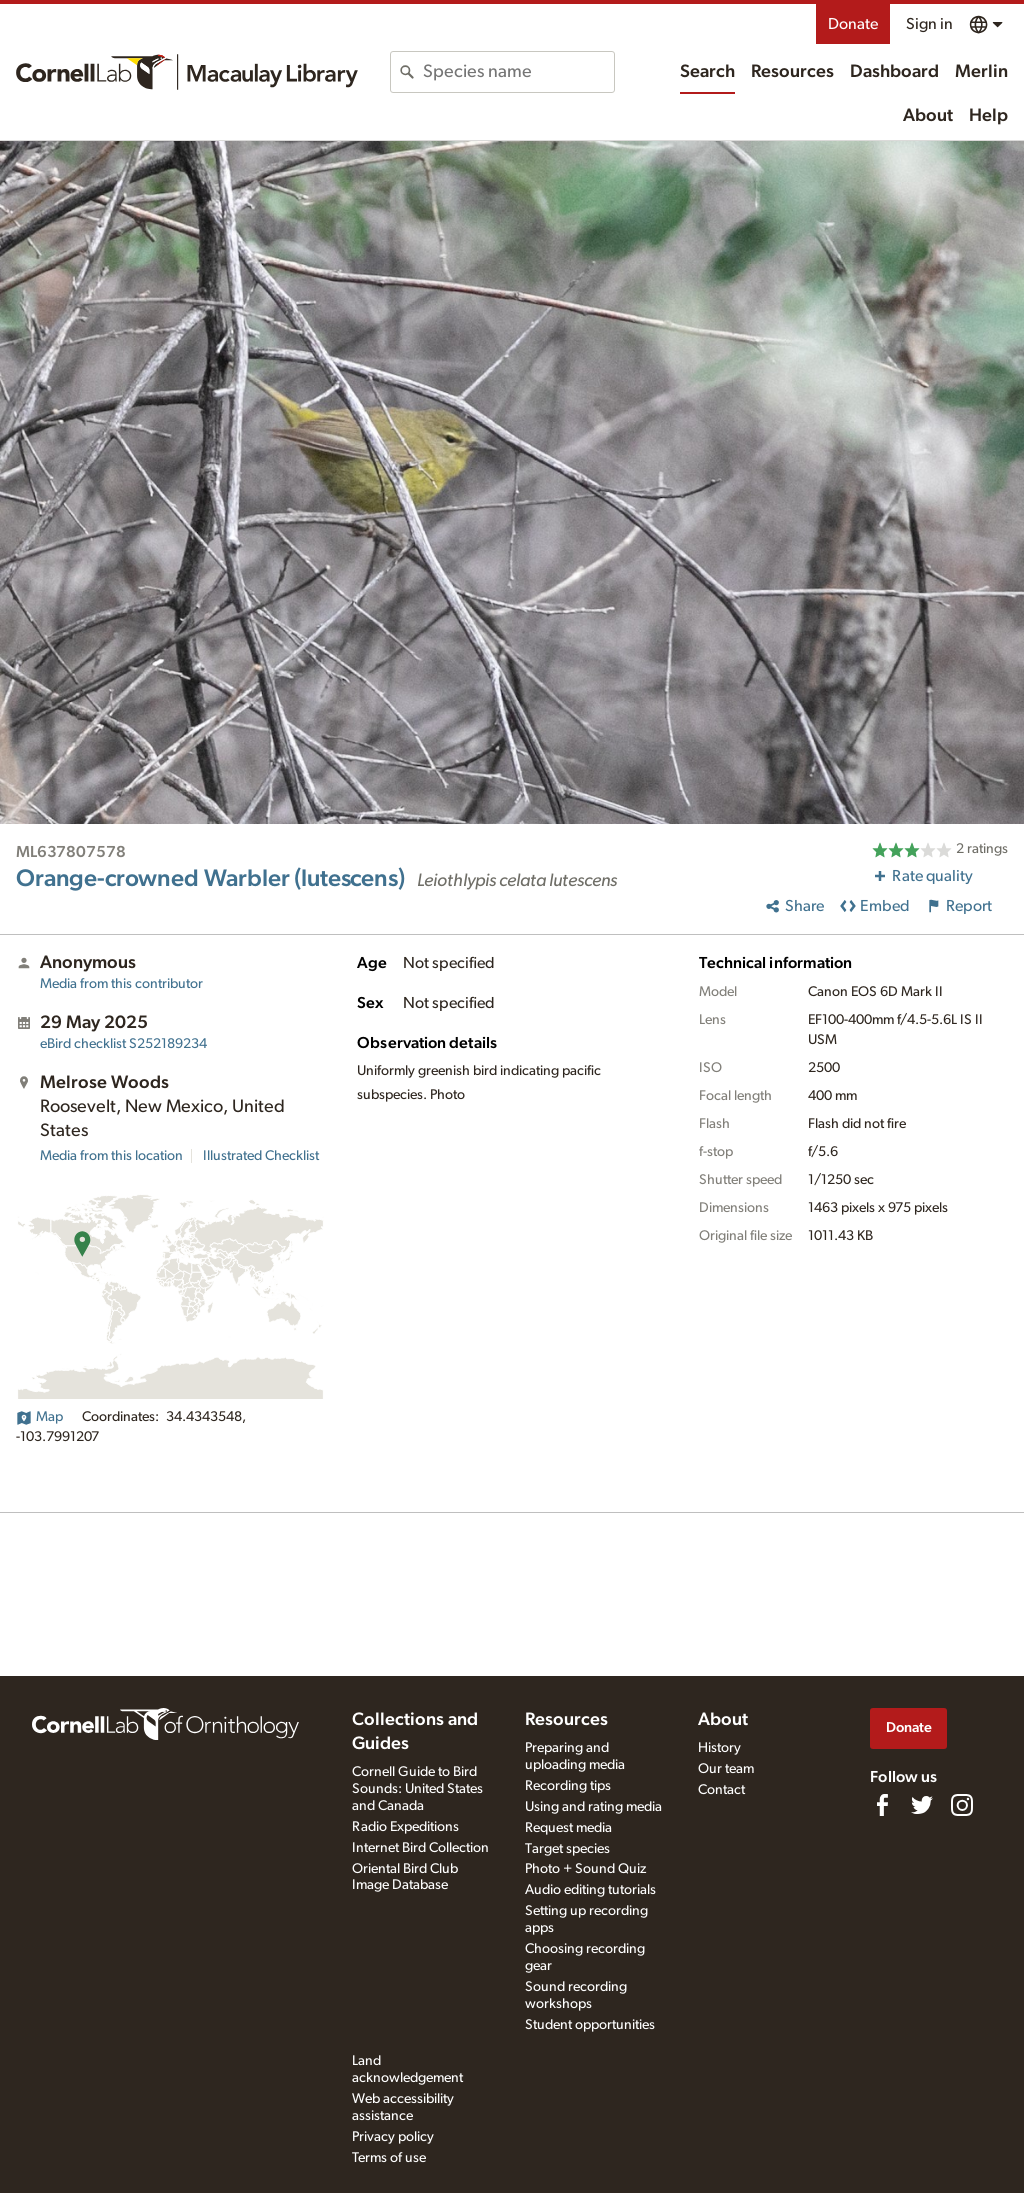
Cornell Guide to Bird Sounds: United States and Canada (417, 1789)
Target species (567, 1849)
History (719, 1748)
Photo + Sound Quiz (585, 1869)
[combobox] (518, 72)
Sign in (929, 24)
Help (988, 116)
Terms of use (389, 2158)
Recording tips (568, 1786)
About (928, 116)
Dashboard (894, 72)
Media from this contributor (121, 984)
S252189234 (123, 1044)
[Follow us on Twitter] (922, 1805)
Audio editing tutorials (590, 1890)
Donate (853, 24)
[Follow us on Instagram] (962, 1805)
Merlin (981, 72)
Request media (568, 1828)
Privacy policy (393, 2137)
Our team (726, 1769)
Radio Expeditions (405, 1827)
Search (707, 72)
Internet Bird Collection (420, 1848)
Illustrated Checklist (261, 1156)
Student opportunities (590, 2025)
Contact (721, 1790)
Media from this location (111, 1156)
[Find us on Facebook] (882, 1805)
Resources (792, 72)
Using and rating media (593, 1807)
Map (39, 1417)
